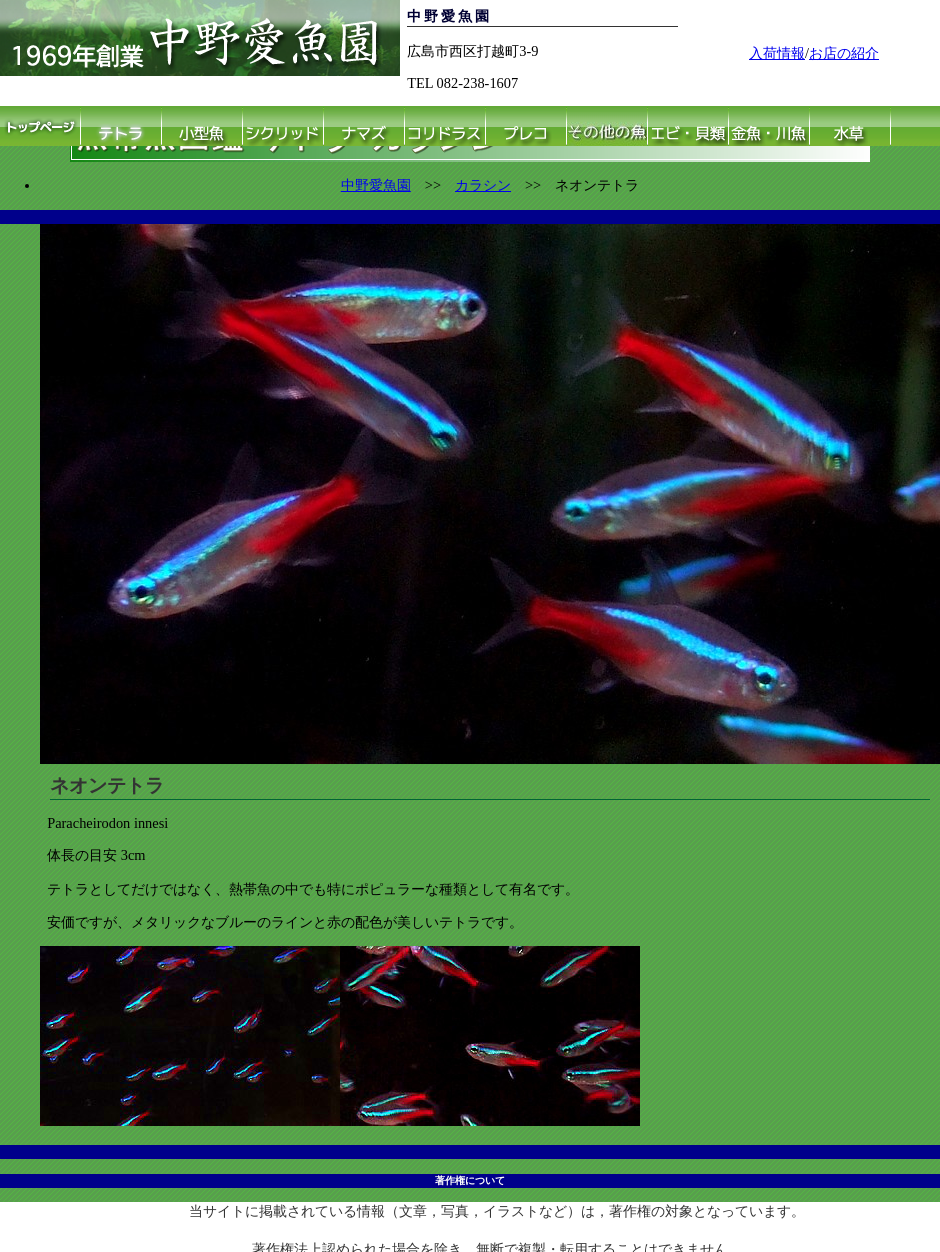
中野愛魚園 (376, 185)
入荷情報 (777, 53)
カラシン (483, 185)
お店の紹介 (844, 53)
